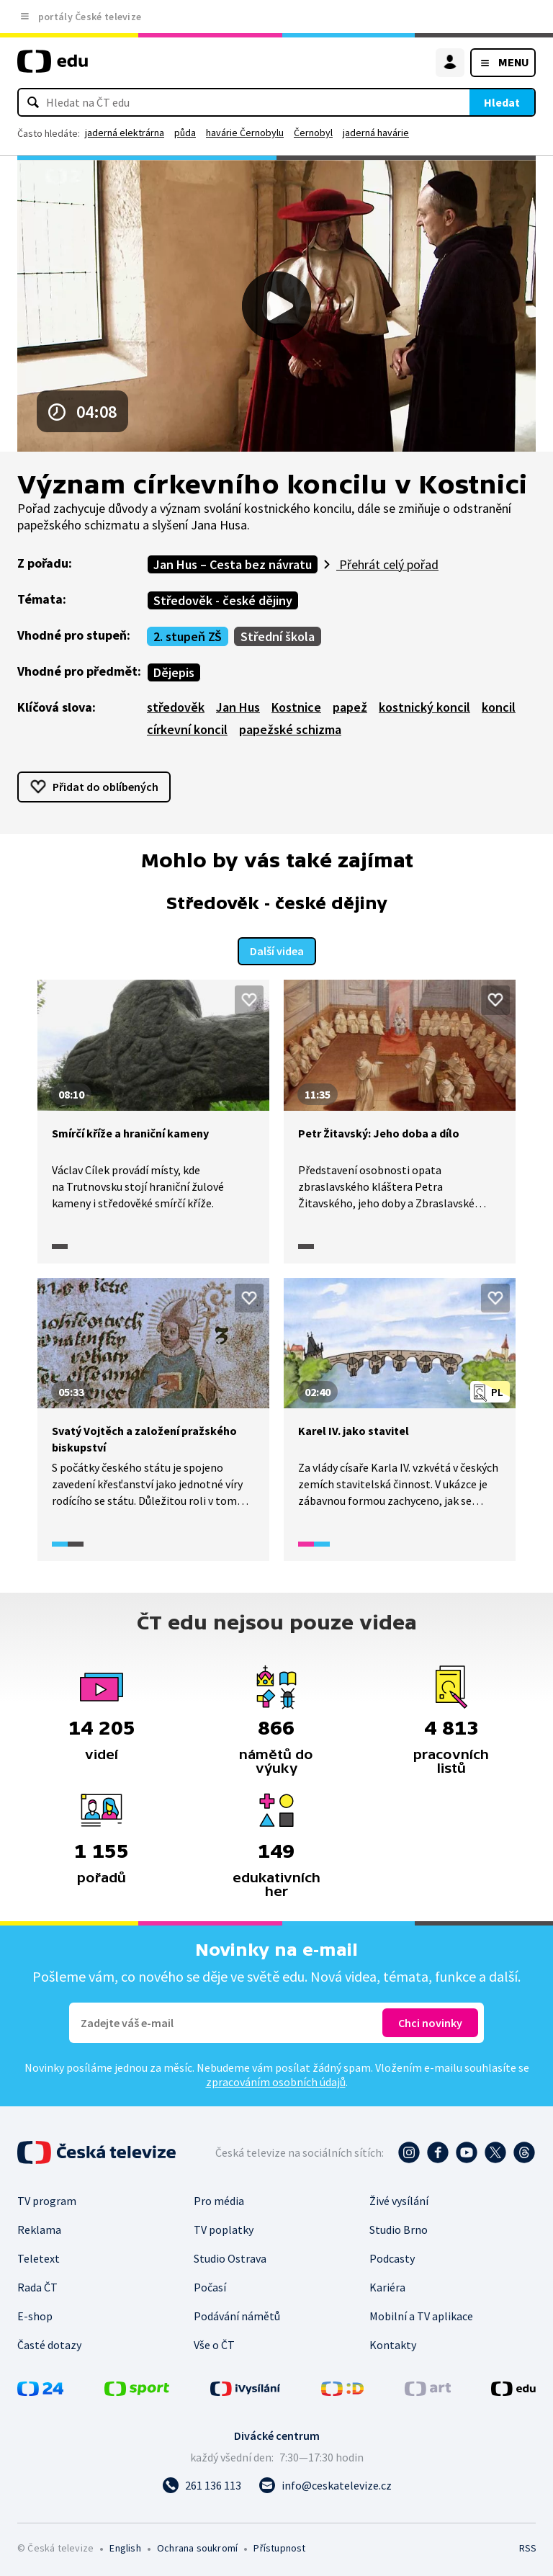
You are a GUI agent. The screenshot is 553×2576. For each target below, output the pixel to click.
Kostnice (296, 707)
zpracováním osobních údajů (276, 2079)
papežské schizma (290, 729)
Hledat (502, 102)
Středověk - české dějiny (222, 600)
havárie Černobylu (245, 132)
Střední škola (277, 636)
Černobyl (313, 132)
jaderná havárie (376, 132)
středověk (175, 707)
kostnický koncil (424, 707)
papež (350, 707)
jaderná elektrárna (124, 132)
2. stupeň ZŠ (187, 636)
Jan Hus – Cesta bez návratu (232, 564)
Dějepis (173, 672)
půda (185, 132)
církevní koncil (187, 729)
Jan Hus (238, 707)
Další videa (277, 949)
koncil (499, 707)
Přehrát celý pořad (387, 564)
